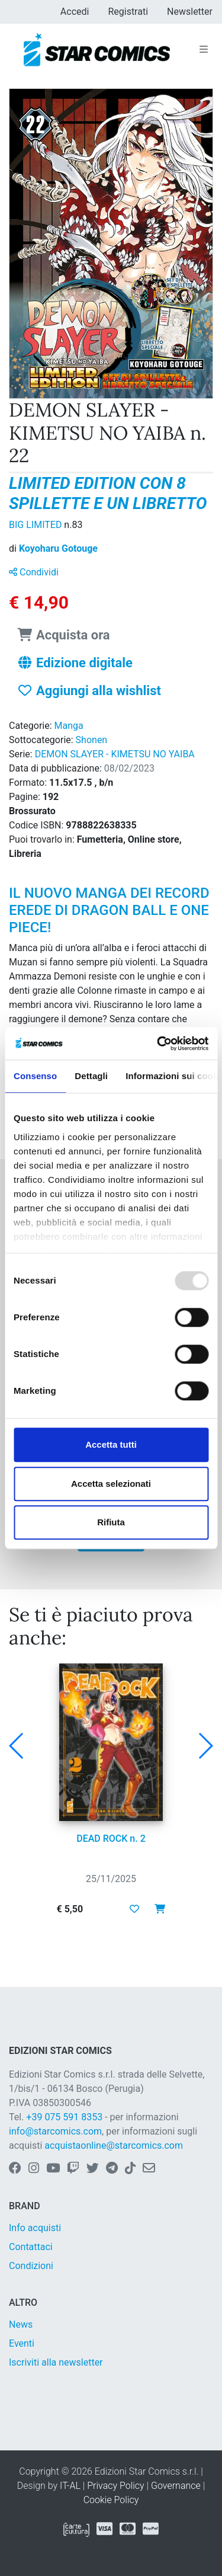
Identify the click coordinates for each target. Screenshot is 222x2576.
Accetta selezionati (111, 1484)
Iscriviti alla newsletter (56, 2362)
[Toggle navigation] (204, 50)
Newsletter (190, 11)
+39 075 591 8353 (64, 2117)
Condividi (34, 572)
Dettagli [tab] (91, 1076)
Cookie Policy (111, 2499)
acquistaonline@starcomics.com (113, 2145)
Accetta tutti (111, 1444)
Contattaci (31, 2246)
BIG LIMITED (36, 524)
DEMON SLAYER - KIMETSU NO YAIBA (115, 754)
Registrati (128, 11)
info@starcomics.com (55, 2131)
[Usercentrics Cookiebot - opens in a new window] (158, 1043)
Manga (68, 725)
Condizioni (31, 2265)
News (21, 2324)
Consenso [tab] (35, 1076)
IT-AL (70, 2485)
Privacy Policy (115, 2485)
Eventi (21, 2343)
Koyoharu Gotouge (58, 548)
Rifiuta (111, 1522)
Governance (176, 2485)
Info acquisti (35, 2227)
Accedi (74, 11)
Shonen (92, 739)
